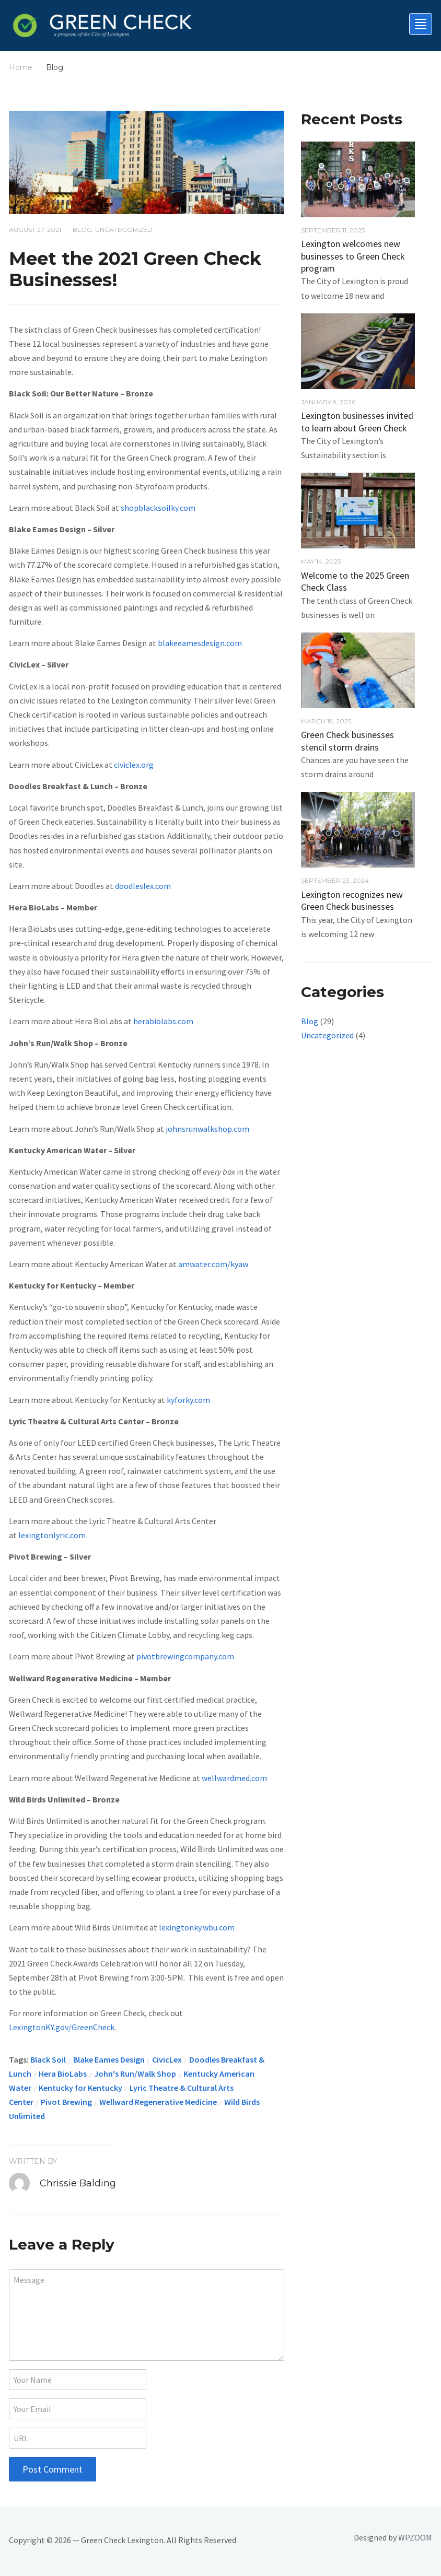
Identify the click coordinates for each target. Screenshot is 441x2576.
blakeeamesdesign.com (200, 643)
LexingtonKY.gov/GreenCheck (61, 2027)
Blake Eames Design (109, 2059)
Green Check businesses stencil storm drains (347, 741)
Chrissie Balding (78, 2183)
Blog (82, 229)
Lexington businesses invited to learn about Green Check (357, 421)
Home (20, 67)
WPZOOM (415, 2537)
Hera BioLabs (63, 2073)
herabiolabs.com (163, 1021)
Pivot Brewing (66, 2102)
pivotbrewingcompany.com (185, 1656)
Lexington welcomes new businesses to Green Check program (353, 256)
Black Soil (48, 2059)
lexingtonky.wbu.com (196, 1927)
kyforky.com (188, 1400)
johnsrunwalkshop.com (207, 1128)
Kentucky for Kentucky (80, 2087)
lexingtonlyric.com (52, 1535)
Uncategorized (124, 229)
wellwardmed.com (234, 1778)
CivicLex (167, 2059)
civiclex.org (134, 764)
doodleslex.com (143, 886)
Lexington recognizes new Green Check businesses (352, 900)
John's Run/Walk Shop (135, 2073)
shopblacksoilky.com (158, 507)
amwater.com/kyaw (213, 1264)
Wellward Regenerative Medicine (158, 2102)
